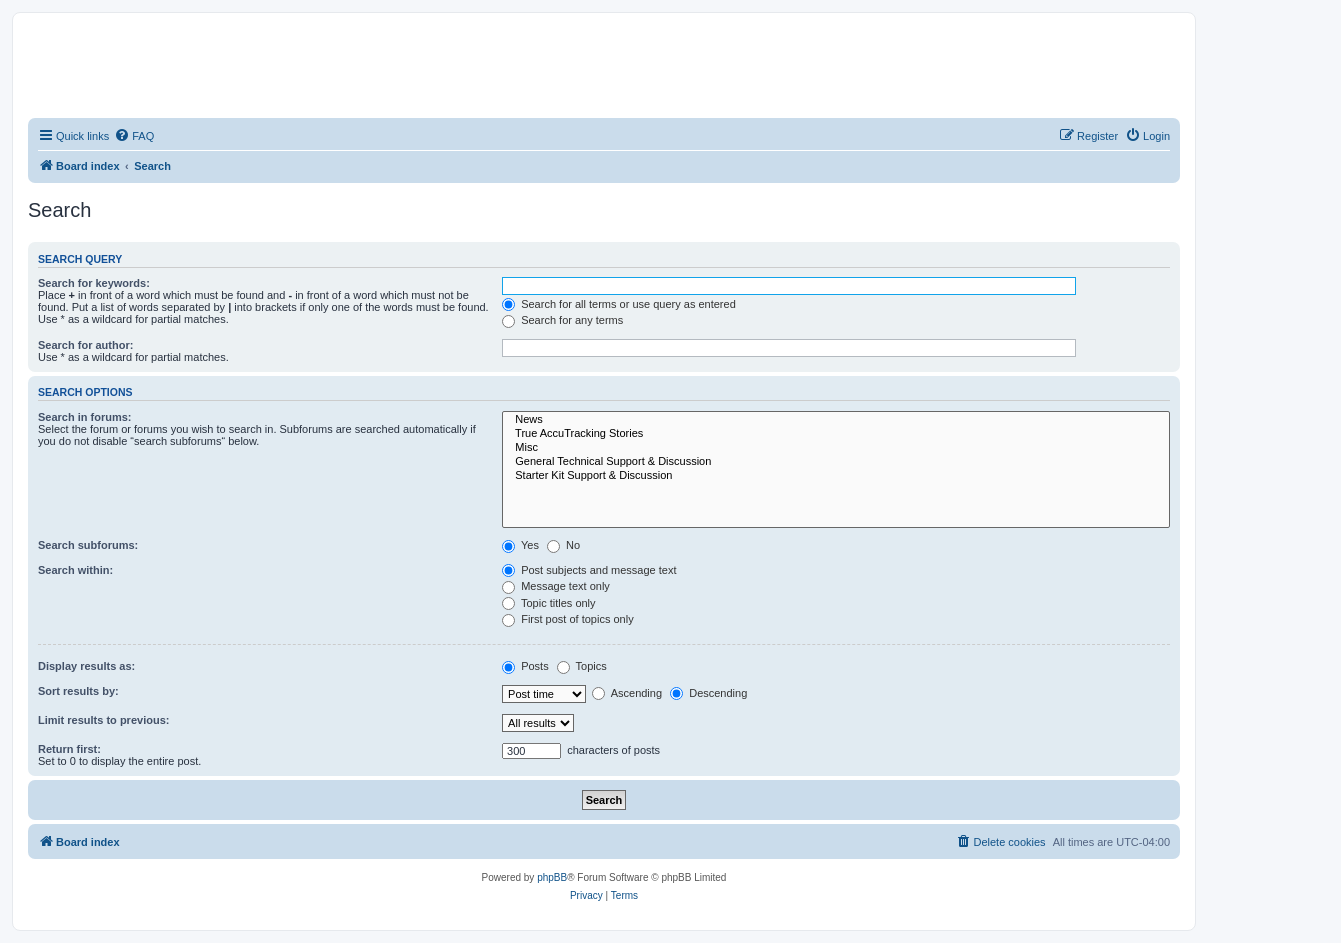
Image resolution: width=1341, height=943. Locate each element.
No (563, 545)
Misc (836, 448)
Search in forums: (85, 417)
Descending (708, 693)
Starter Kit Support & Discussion (836, 476)
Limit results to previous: (103, 720)
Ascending (627, 693)
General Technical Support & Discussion (836, 462)
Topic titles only (548, 603)
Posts (525, 666)
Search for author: (85, 345)
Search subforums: (88, 545)
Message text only (556, 586)
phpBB (552, 877)
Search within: (75, 570)
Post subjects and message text (589, 570)
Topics (582, 666)
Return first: (69, 749)
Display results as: (86, 666)
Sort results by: (78, 691)
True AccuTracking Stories (836, 434)
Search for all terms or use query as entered (619, 304)
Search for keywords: (94, 283)
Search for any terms (562, 320)
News (836, 420)
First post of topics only (568, 619)
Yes (520, 545)
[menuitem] (134, 136)
